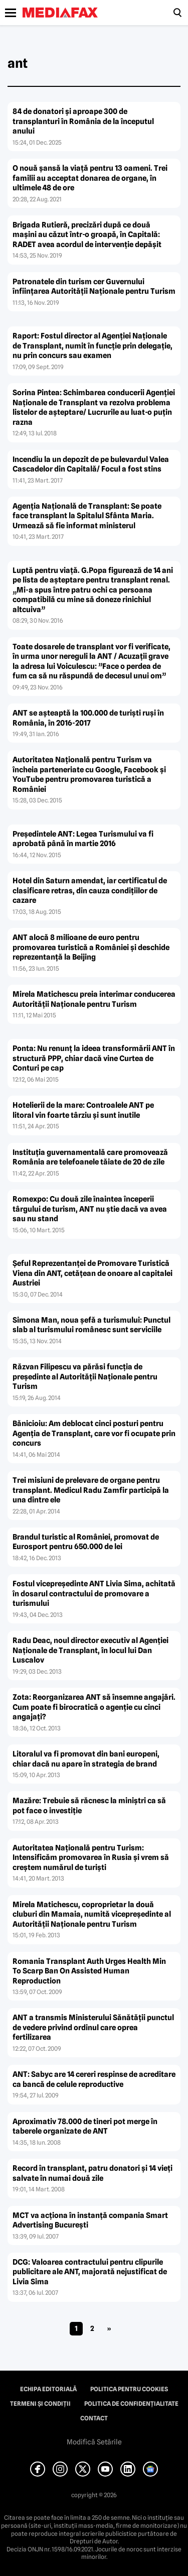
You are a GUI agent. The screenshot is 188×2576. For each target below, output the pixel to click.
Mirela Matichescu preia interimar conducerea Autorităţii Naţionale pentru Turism (94, 999)
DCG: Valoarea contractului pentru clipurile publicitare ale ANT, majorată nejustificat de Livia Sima (90, 2272)
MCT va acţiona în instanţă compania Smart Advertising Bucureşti (90, 2220)
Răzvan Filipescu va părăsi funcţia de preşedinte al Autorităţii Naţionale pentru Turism (85, 1376)
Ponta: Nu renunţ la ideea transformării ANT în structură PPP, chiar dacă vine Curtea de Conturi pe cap (94, 1058)
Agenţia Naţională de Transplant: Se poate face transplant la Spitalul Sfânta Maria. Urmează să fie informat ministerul (87, 516)
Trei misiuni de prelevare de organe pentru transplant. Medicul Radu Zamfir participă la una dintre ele (91, 1490)
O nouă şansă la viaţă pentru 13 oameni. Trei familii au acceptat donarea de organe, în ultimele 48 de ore (90, 178)
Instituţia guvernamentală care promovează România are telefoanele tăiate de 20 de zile (90, 1157)
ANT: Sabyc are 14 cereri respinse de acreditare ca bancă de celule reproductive (94, 2079)
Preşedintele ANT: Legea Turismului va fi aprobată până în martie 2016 (83, 839)
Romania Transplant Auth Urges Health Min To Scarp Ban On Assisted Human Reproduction (89, 1971)
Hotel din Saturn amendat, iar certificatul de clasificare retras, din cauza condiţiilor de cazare (90, 890)
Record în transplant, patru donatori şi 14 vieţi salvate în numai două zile (92, 2173)
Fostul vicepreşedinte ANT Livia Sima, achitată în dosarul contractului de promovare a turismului (94, 1593)
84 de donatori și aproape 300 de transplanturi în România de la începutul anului (83, 121)
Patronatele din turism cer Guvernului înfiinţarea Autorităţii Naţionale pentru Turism (94, 286)
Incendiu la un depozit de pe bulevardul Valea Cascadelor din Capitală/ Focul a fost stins (91, 464)
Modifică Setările (94, 2442)
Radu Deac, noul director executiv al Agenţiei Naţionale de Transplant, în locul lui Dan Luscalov (90, 1650)
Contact (94, 2418)
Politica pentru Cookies (129, 2389)
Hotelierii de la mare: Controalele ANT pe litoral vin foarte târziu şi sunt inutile (83, 1110)
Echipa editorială (48, 2389)
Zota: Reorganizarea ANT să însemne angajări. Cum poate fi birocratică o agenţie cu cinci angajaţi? (94, 1707)
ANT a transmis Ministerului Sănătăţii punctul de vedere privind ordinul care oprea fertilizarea (93, 2027)
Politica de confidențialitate (131, 2403)
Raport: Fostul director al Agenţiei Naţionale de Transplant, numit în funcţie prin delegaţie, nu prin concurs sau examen (92, 345)
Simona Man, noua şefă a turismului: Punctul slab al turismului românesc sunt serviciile (91, 1325)
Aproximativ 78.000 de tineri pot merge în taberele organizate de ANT (85, 2126)
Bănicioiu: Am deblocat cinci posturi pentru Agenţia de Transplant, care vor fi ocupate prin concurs (94, 1433)
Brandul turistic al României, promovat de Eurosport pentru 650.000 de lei (86, 1542)
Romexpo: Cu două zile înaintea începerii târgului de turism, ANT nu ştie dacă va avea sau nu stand (90, 1209)
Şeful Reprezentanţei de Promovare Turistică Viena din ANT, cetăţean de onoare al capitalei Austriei (92, 1273)
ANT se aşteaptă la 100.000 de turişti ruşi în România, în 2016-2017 (88, 718)
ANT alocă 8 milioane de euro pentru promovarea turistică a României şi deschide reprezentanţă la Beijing (91, 947)
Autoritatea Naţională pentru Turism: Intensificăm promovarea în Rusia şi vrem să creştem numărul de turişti (91, 1857)
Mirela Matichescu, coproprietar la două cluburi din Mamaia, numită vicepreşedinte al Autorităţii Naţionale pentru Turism (92, 1914)
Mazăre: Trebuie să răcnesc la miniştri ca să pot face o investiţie (89, 1805)
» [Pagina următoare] (109, 2328)
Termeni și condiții (40, 2403)
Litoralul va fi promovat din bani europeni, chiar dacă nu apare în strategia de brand (86, 1759)
